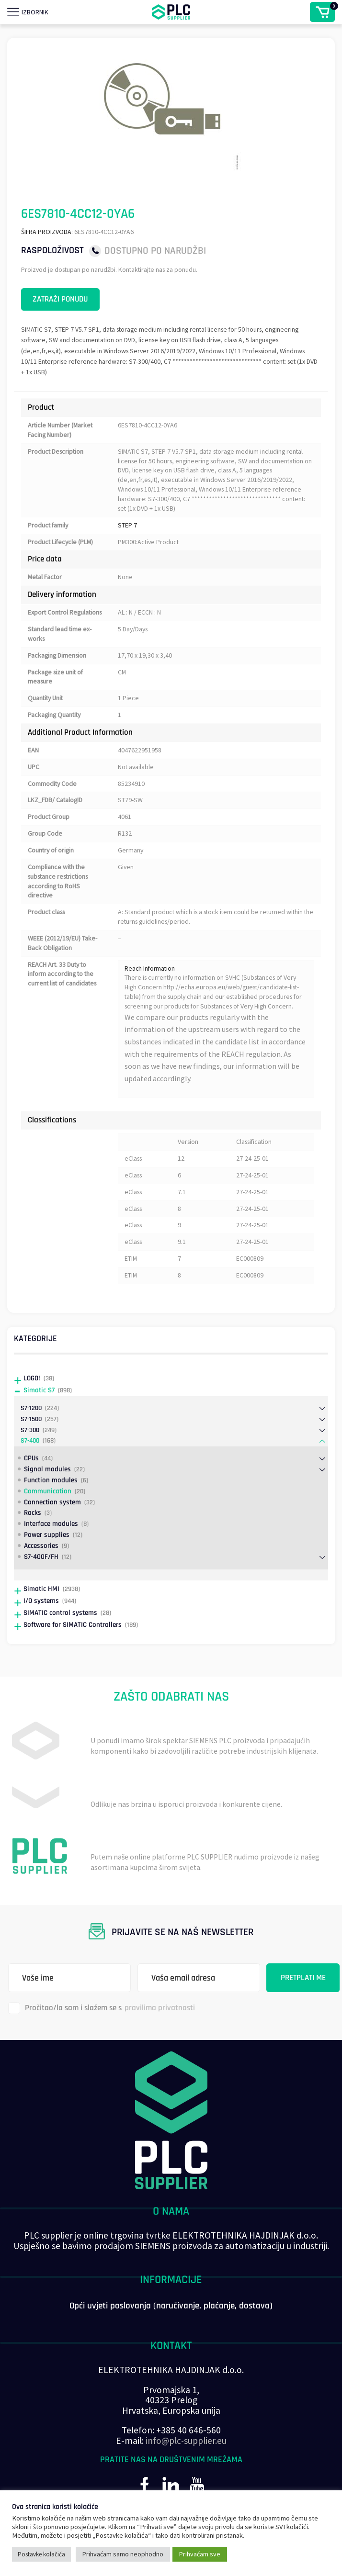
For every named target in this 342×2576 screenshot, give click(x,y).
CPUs (31, 1484)
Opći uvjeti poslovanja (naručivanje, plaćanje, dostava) (171, 2332)
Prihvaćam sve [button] (199, 2554)
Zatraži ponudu (64, 300)
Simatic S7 (39, 1416)
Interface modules (51, 1549)
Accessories (41, 1571)
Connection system (52, 1527)
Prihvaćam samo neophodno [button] (122, 2554)
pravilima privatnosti (160, 2033)
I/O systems (41, 1626)
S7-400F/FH (41, 1582)
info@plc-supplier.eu (186, 2466)
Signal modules (47, 1495)
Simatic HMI (41, 1614)
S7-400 (30, 1466)
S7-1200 (31, 1434)
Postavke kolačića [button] (41, 2554)
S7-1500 (31, 1444)
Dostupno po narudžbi (155, 251)
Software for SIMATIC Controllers (72, 1650)
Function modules (51, 1506)
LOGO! (31, 1404)
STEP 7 (127, 529)
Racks (32, 1538)
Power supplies (46, 1560)
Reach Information (151, 983)
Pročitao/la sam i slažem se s (101, 2034)
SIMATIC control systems (60, 1638)
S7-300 (30, 1455)
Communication (47, 1517)
